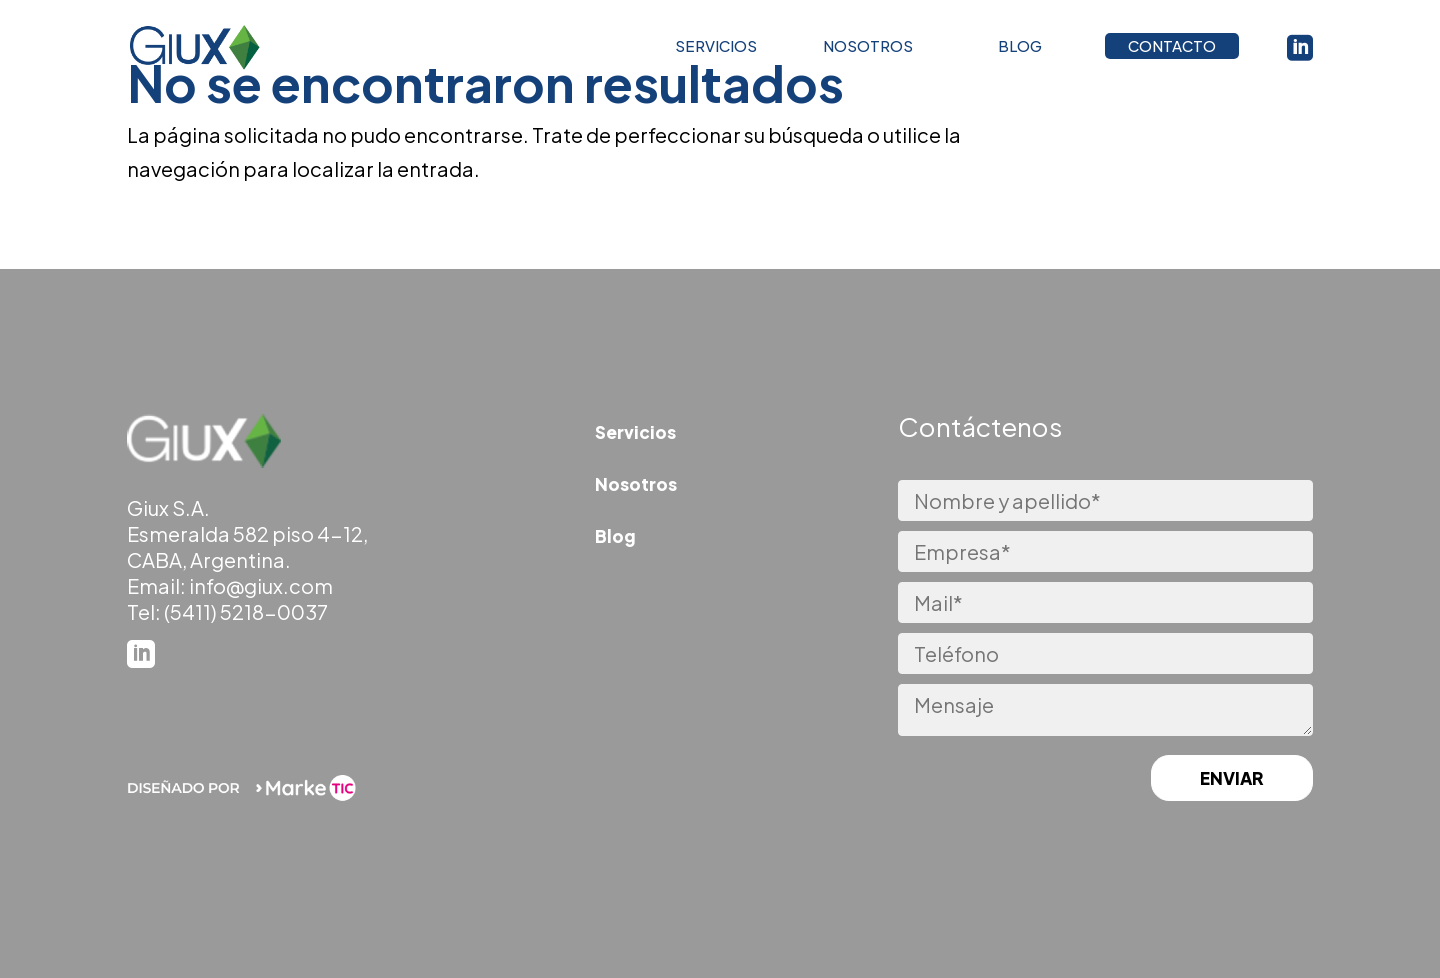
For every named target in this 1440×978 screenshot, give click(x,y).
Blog (615, 536)
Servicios (635, 432)
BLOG (1020, 50)
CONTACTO (1172, 50)
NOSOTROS (868, 50)
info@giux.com (261, 585)
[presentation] (997, 780)
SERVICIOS (716, 50)
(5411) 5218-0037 (246, 611)
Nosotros (636, 484)
